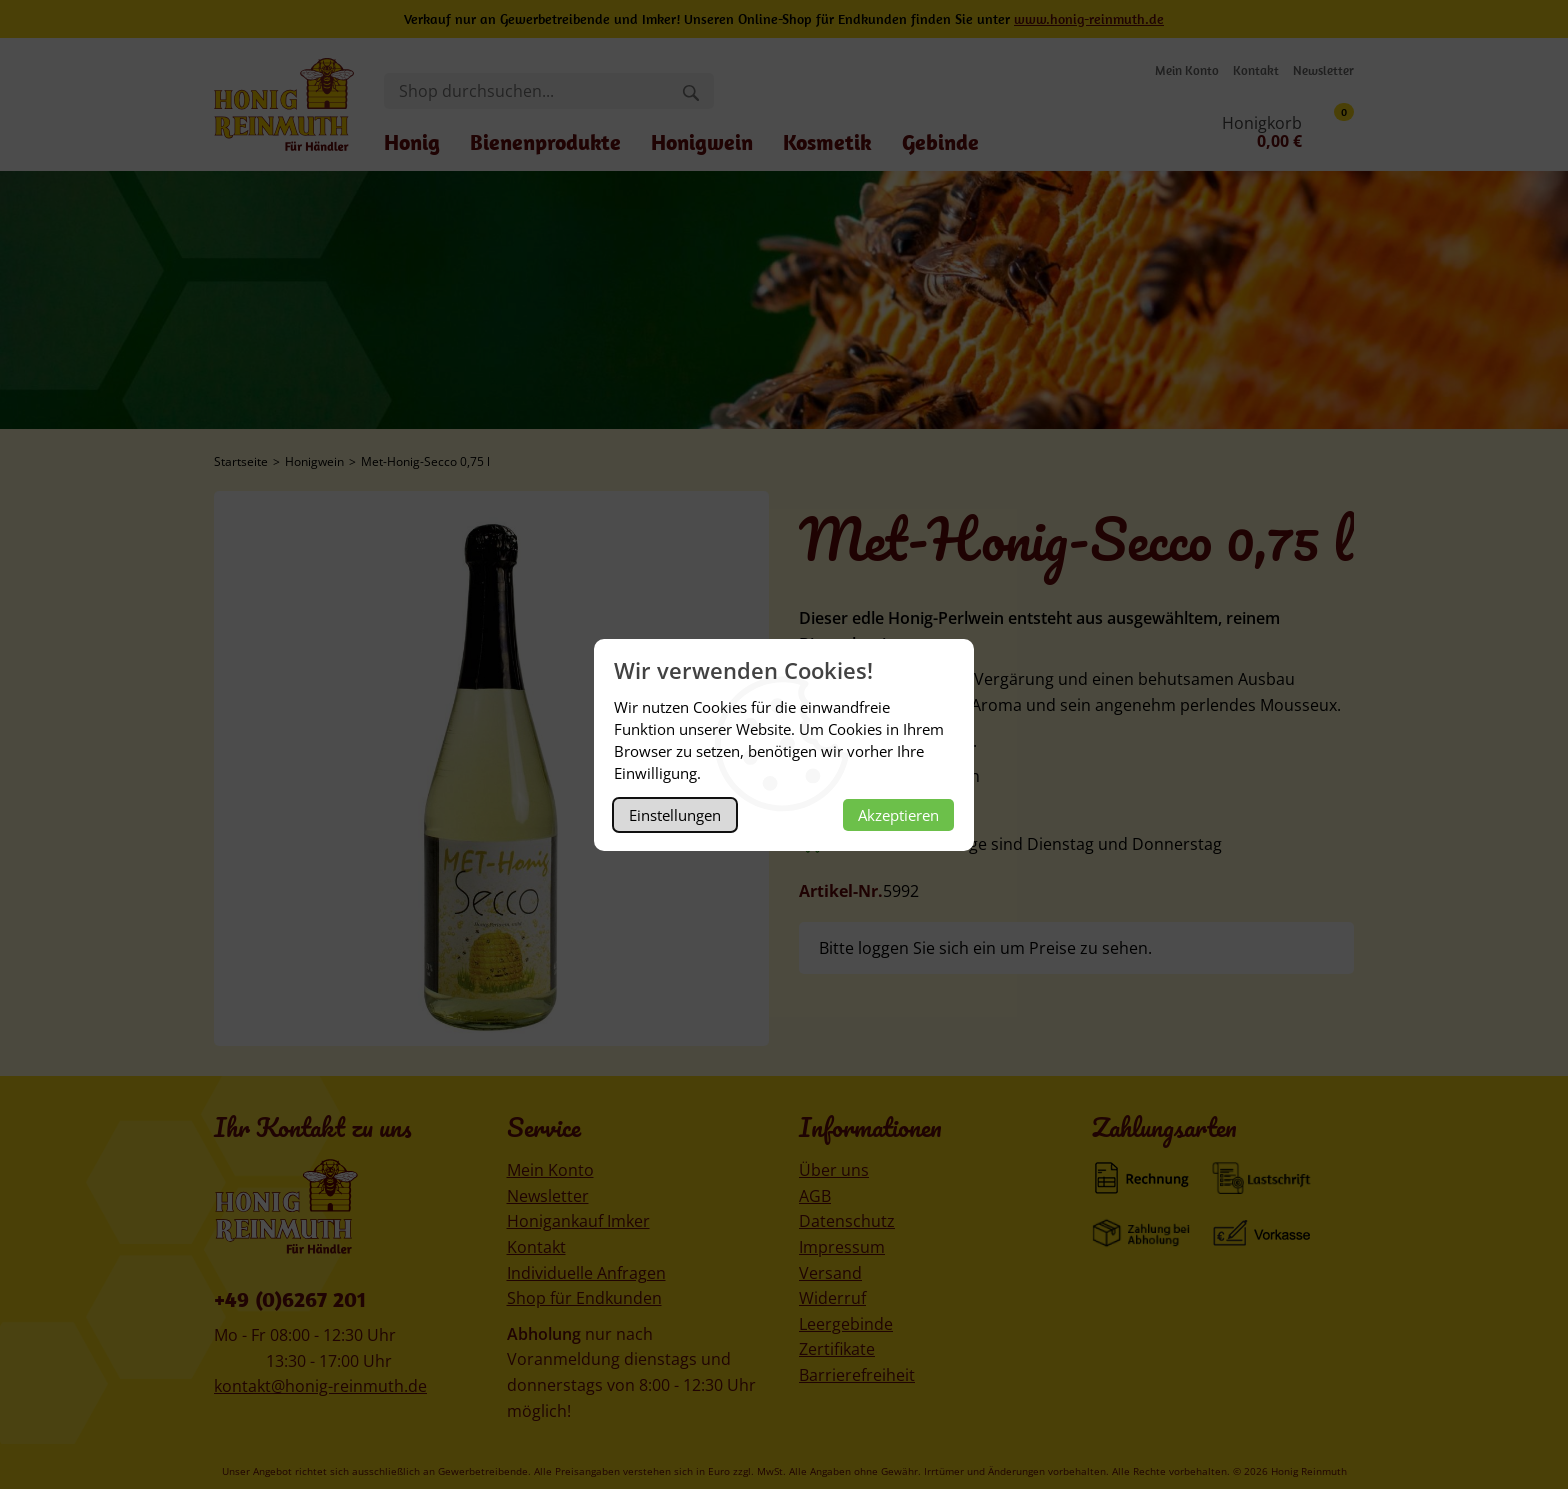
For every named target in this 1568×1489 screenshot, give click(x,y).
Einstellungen (675, 815)
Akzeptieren (898, 815)
